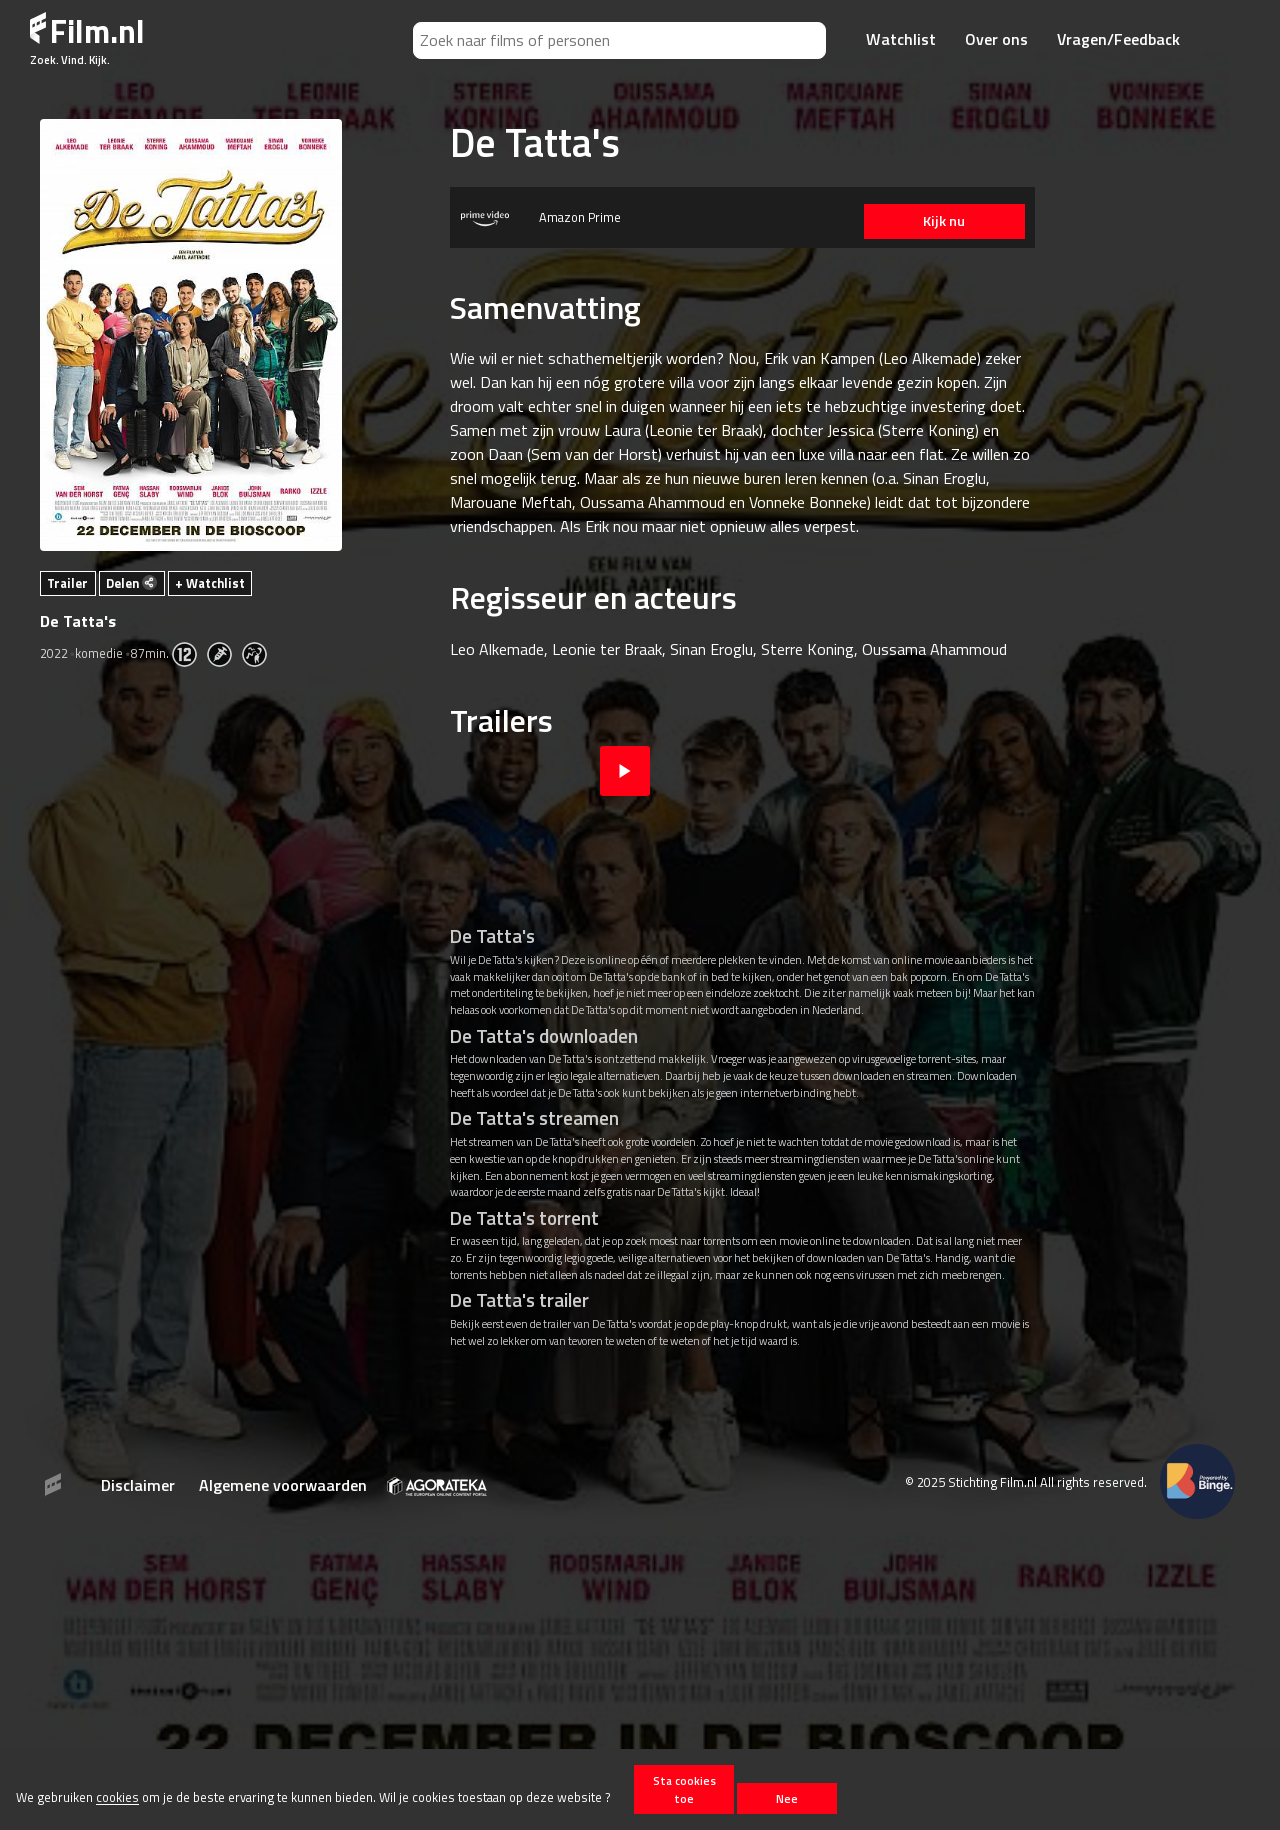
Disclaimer (138, 1485)
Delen (131, 583)
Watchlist (901, 39)
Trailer (67, 583)
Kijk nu (940, 221)
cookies (117, 1798)
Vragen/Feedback (1118, 39)
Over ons (996, 39)
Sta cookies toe (684, 1789)
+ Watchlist (210, 583)
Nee (787, 1798)
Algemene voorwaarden (283, 1485)
